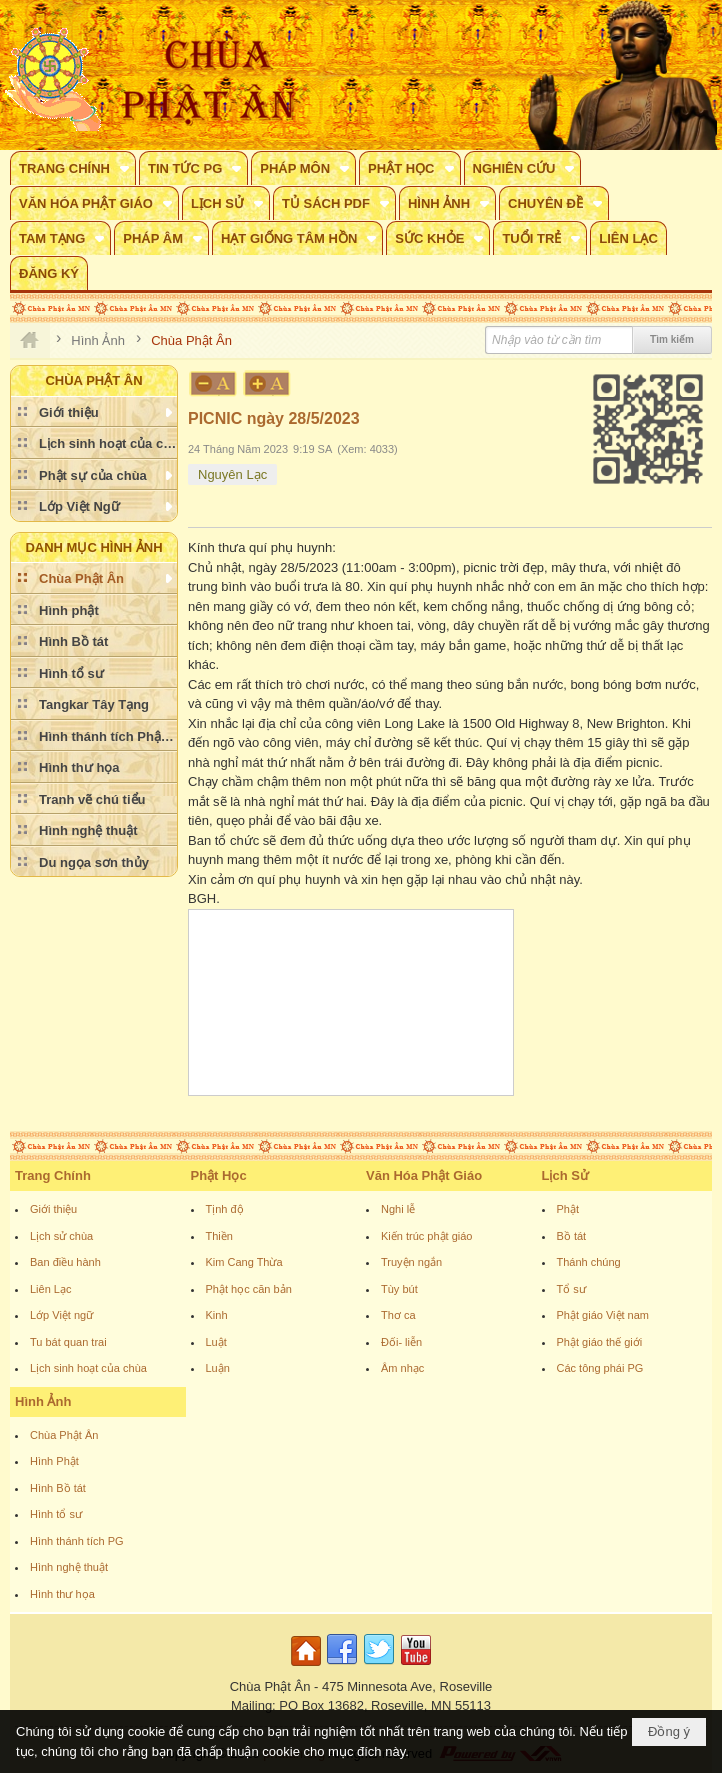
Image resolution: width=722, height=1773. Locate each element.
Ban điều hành (65, 1262)
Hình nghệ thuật (69, 1567)
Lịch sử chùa (61, 1236)
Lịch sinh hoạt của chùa (88, 1368)
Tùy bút (399, 1289)
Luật (216, 1342)
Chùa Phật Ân (64, 1435)
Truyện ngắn (411, 1262)
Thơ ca (398, 1315)
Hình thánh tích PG (77, 1541)
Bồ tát (572, 1236)
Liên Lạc (50, 1289)
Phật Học (219, 1175)
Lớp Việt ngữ (61, 1315)
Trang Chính (53, 1175)
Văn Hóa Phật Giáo (424, 1175)
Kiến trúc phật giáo (427, 1236)
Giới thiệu (53, 1209)
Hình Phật (54, 1461)
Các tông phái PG (600, 1368)
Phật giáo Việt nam (603, 1315)
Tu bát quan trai (68, 1342)
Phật (568, 1209)
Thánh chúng (589, 1262)
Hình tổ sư (56, 1514)
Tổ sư (571, 1289)
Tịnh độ (225, 1209)
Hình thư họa (62, 1594)
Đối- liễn (401, 1342)
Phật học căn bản (249, 1289)
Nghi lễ (398, 1209)
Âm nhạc (402, 1368)
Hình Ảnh (43, 1401)
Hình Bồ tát (58, 1488)
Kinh (217, 1315)
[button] (73, 168)
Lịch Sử (565, 1175)
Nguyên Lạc (232, 474)
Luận (218, 1368)
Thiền (219, 1236)
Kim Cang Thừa (244, 1262)
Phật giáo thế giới (600, 1342)
